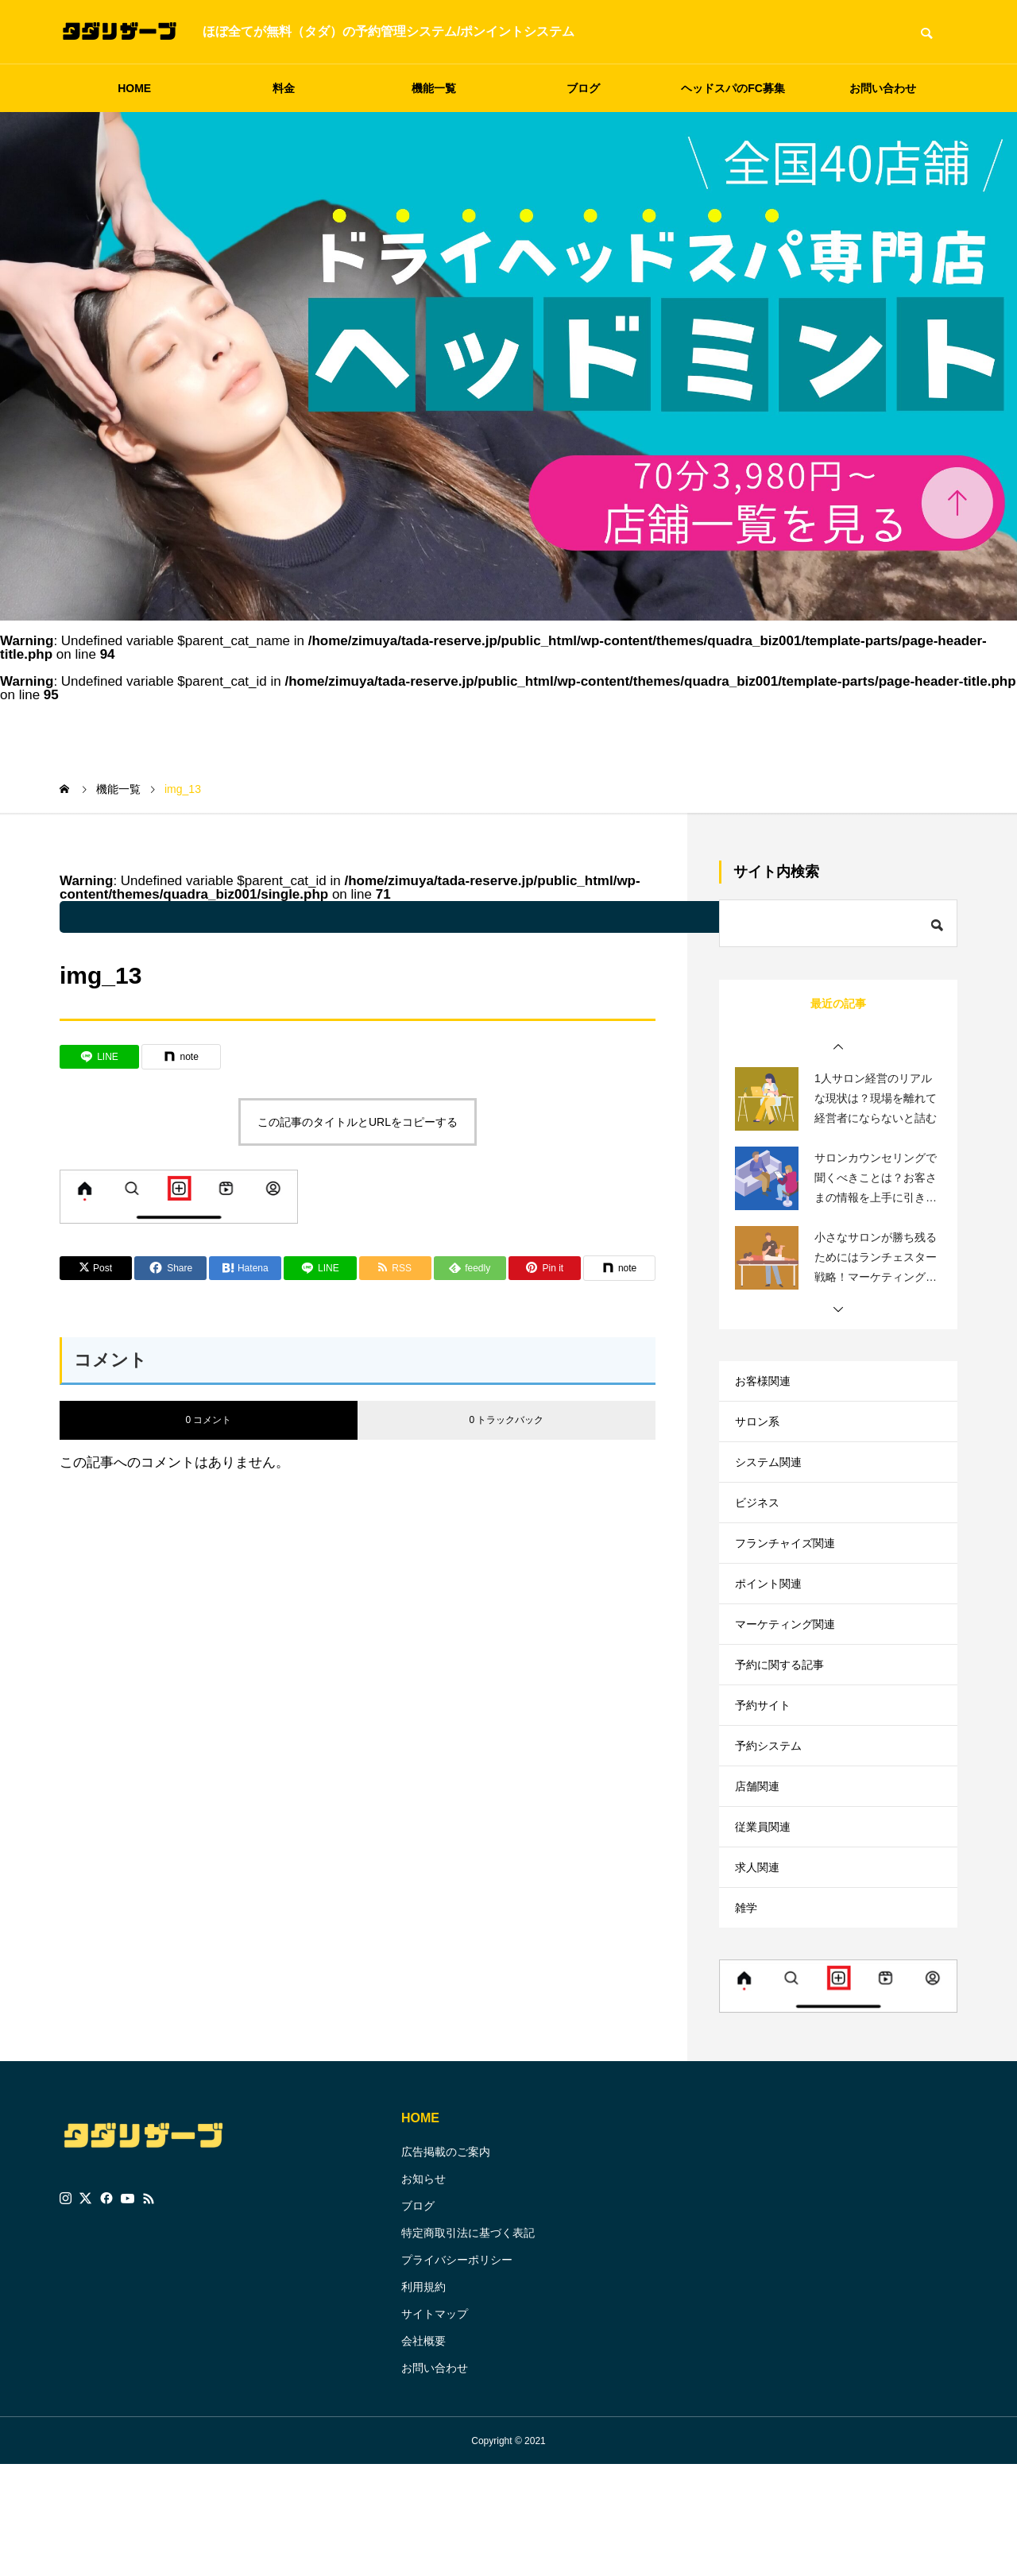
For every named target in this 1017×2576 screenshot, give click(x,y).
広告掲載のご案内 (445, 2263)
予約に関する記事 (786, 1724)
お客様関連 (767, 1384)
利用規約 (423, 2398)
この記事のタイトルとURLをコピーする (357, 1122)
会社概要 (423, 2452)
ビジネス (760, 1530)
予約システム (773, 1821)
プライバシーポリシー (456, 2371)
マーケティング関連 (792, 1675)
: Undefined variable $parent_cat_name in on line (473, 917)
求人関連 (760, 1966)
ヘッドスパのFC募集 (733, 88)
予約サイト (767, 1772)
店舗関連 (760, 1869)
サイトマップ (434, 2425)
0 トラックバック (506, 1419)
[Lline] (99, 1057)
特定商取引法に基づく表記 (468, 2344)
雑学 (747, 2014)
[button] (838, 1047)
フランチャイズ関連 (792, 1578)
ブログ (583, 88)
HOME (134, 88)
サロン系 (760, 1433)
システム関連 (773, 1481)
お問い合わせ (882, 88)
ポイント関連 (773, 1627)
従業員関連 (767, 1917)
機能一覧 (434, 88)
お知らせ (423, 2290)
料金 (284, 88)
